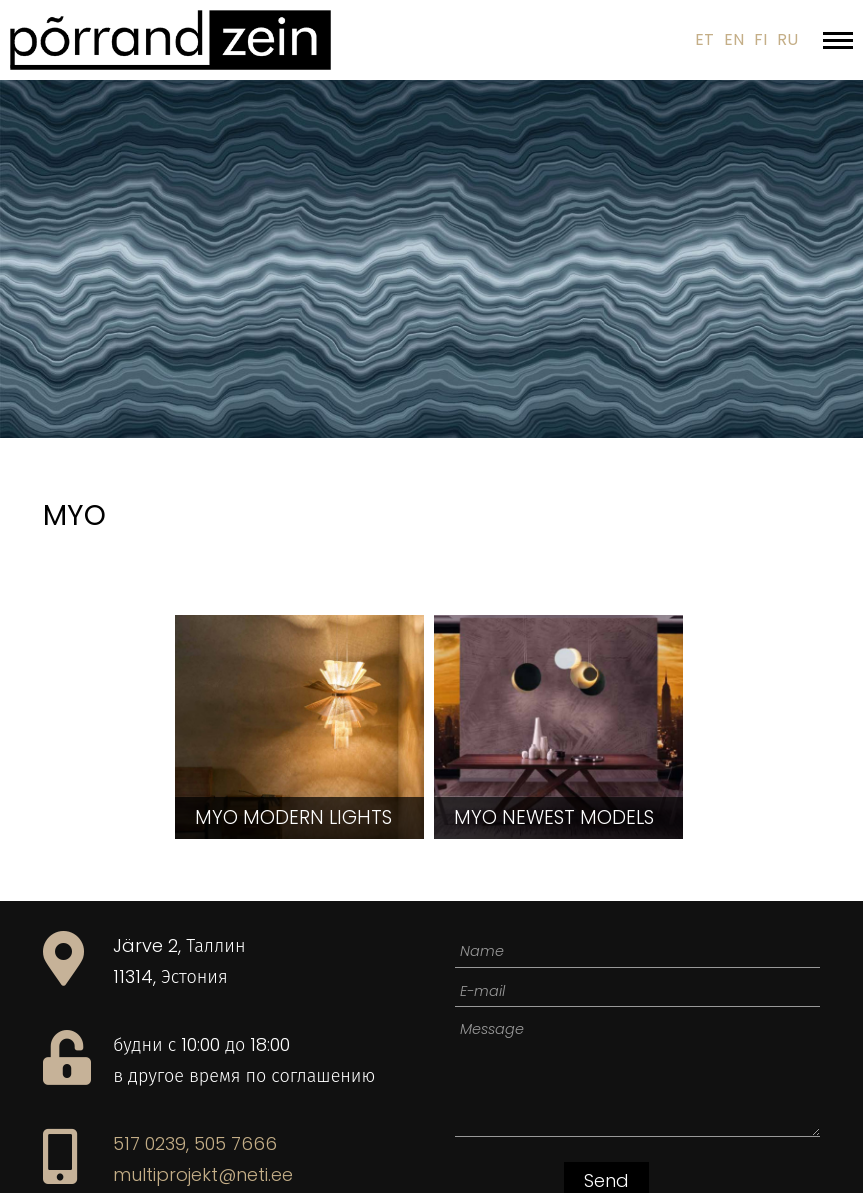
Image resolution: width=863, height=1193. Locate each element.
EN (734, 39)
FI (760, 39)
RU (787, 39)
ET (704, 39)
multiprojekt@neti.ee (203, 1174)
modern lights (293, 817)
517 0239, (151, 1143)
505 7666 (235, 1143)
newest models (554, 817)
